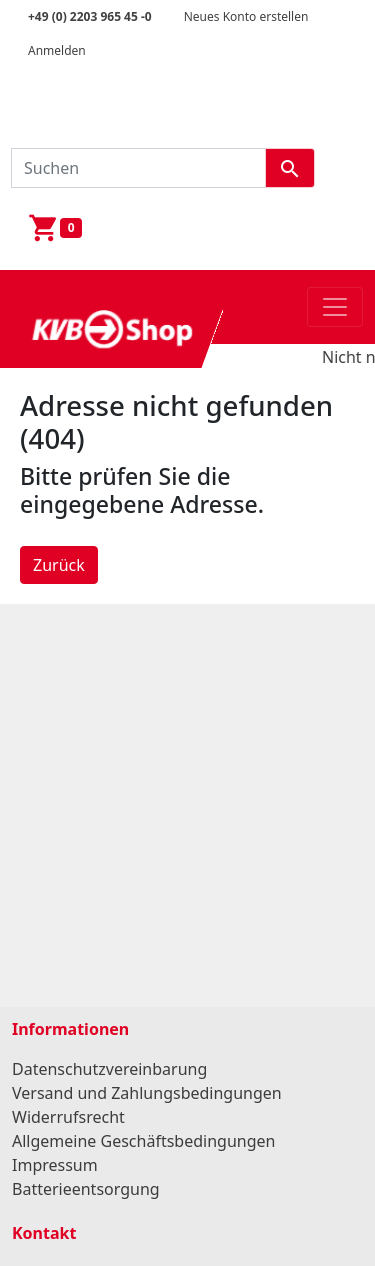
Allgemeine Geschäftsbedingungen (143, 1141)
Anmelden (57, 50)
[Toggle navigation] (335, 307)
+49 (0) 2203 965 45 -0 (90, 16)
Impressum (55, 1165)
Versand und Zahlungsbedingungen (147, 1093)
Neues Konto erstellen (246, 16)
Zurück (59, 565)
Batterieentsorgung (86, 1189)
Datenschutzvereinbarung (109, 1069)
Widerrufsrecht (68, 1117)
